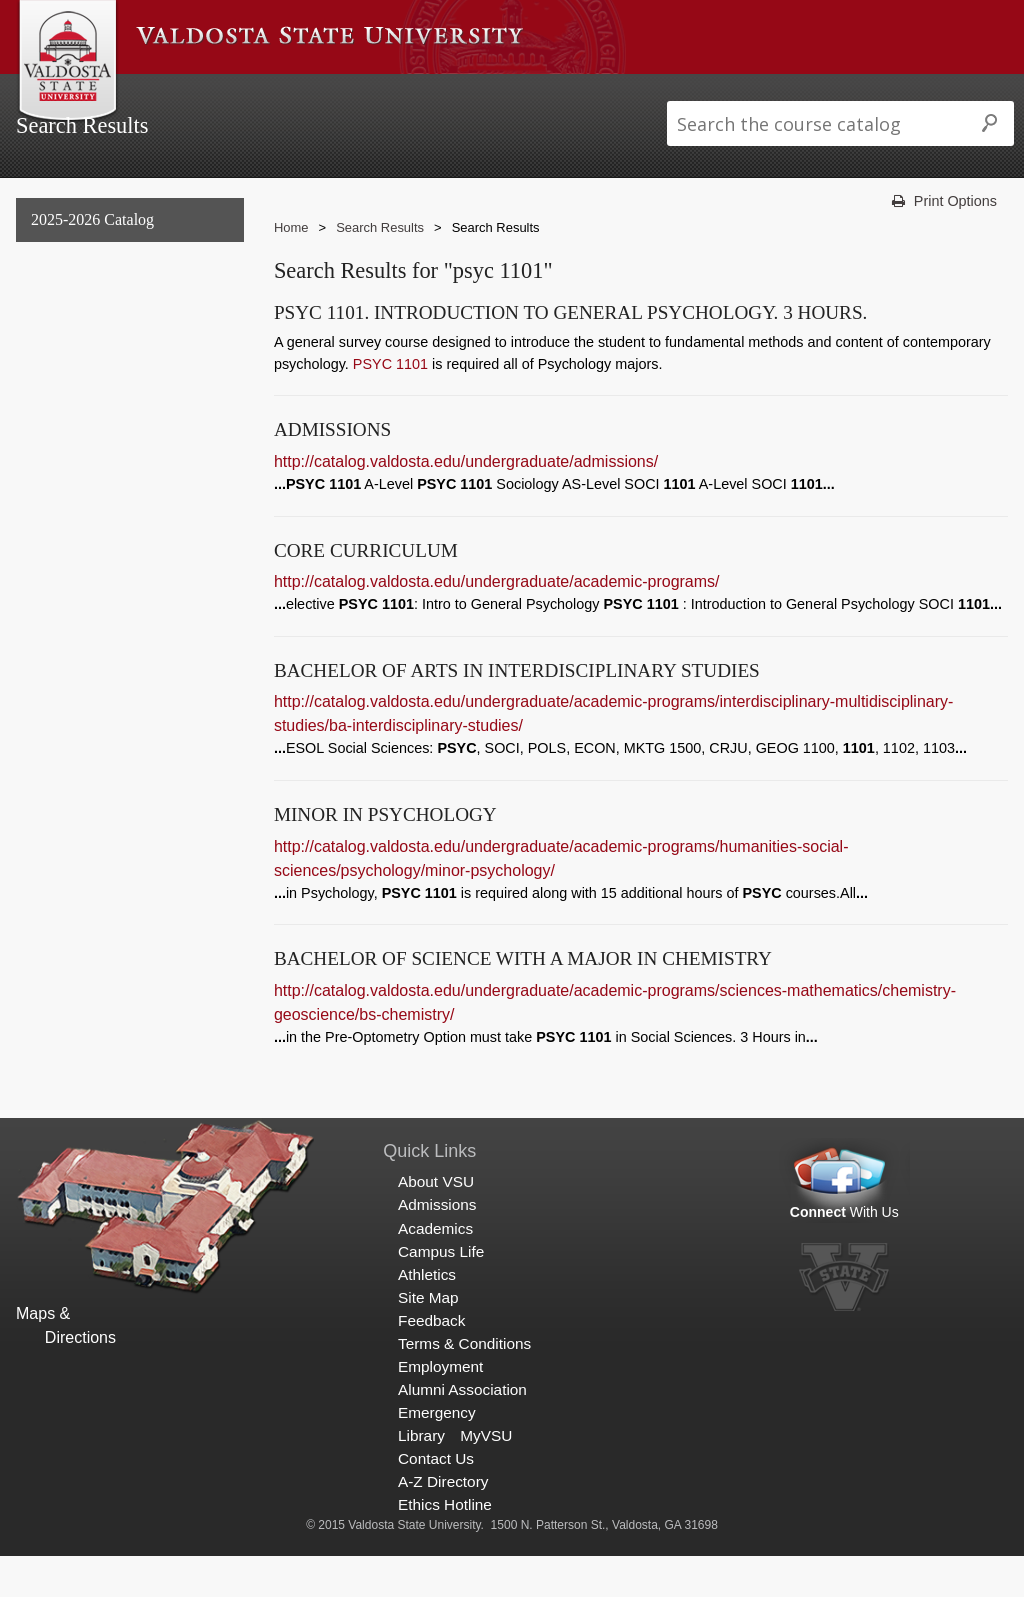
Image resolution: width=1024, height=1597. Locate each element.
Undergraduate (76, 341)
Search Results (81, 463)
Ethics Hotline (445, 1544)
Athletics (580, 93)
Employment (440, 1406)
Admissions (278, 93)
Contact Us (436, 1498)
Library (421, 1475)
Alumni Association (462, 1429)
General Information (95, 300)
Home (291, 268)
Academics (380, 93)
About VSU (178, 93)
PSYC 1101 (390, 404)
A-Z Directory (443, 1521)
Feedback (431, 1360)
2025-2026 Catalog (92, 259)
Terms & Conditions (464, 1383)
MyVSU (486, 1475)
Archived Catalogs (87, 423)
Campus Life (484, 93)
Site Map (428, 1337)
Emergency (437, 1452)
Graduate (57, 382)
